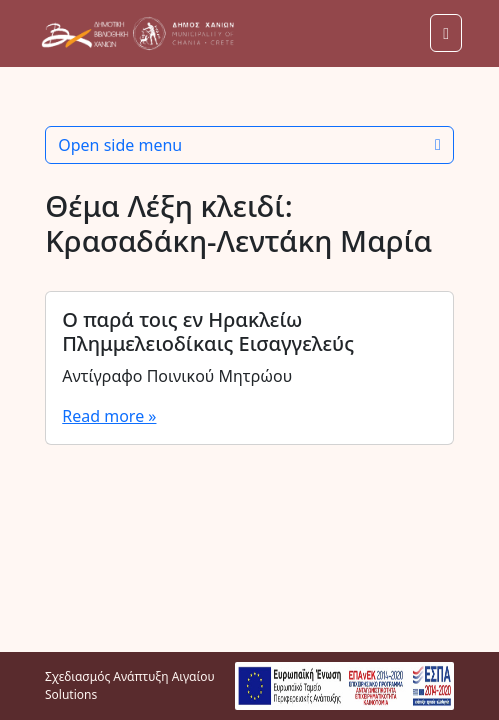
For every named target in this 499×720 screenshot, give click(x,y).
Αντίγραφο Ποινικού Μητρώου (177, 376)
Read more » (109, 416)
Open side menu (249, 145)
